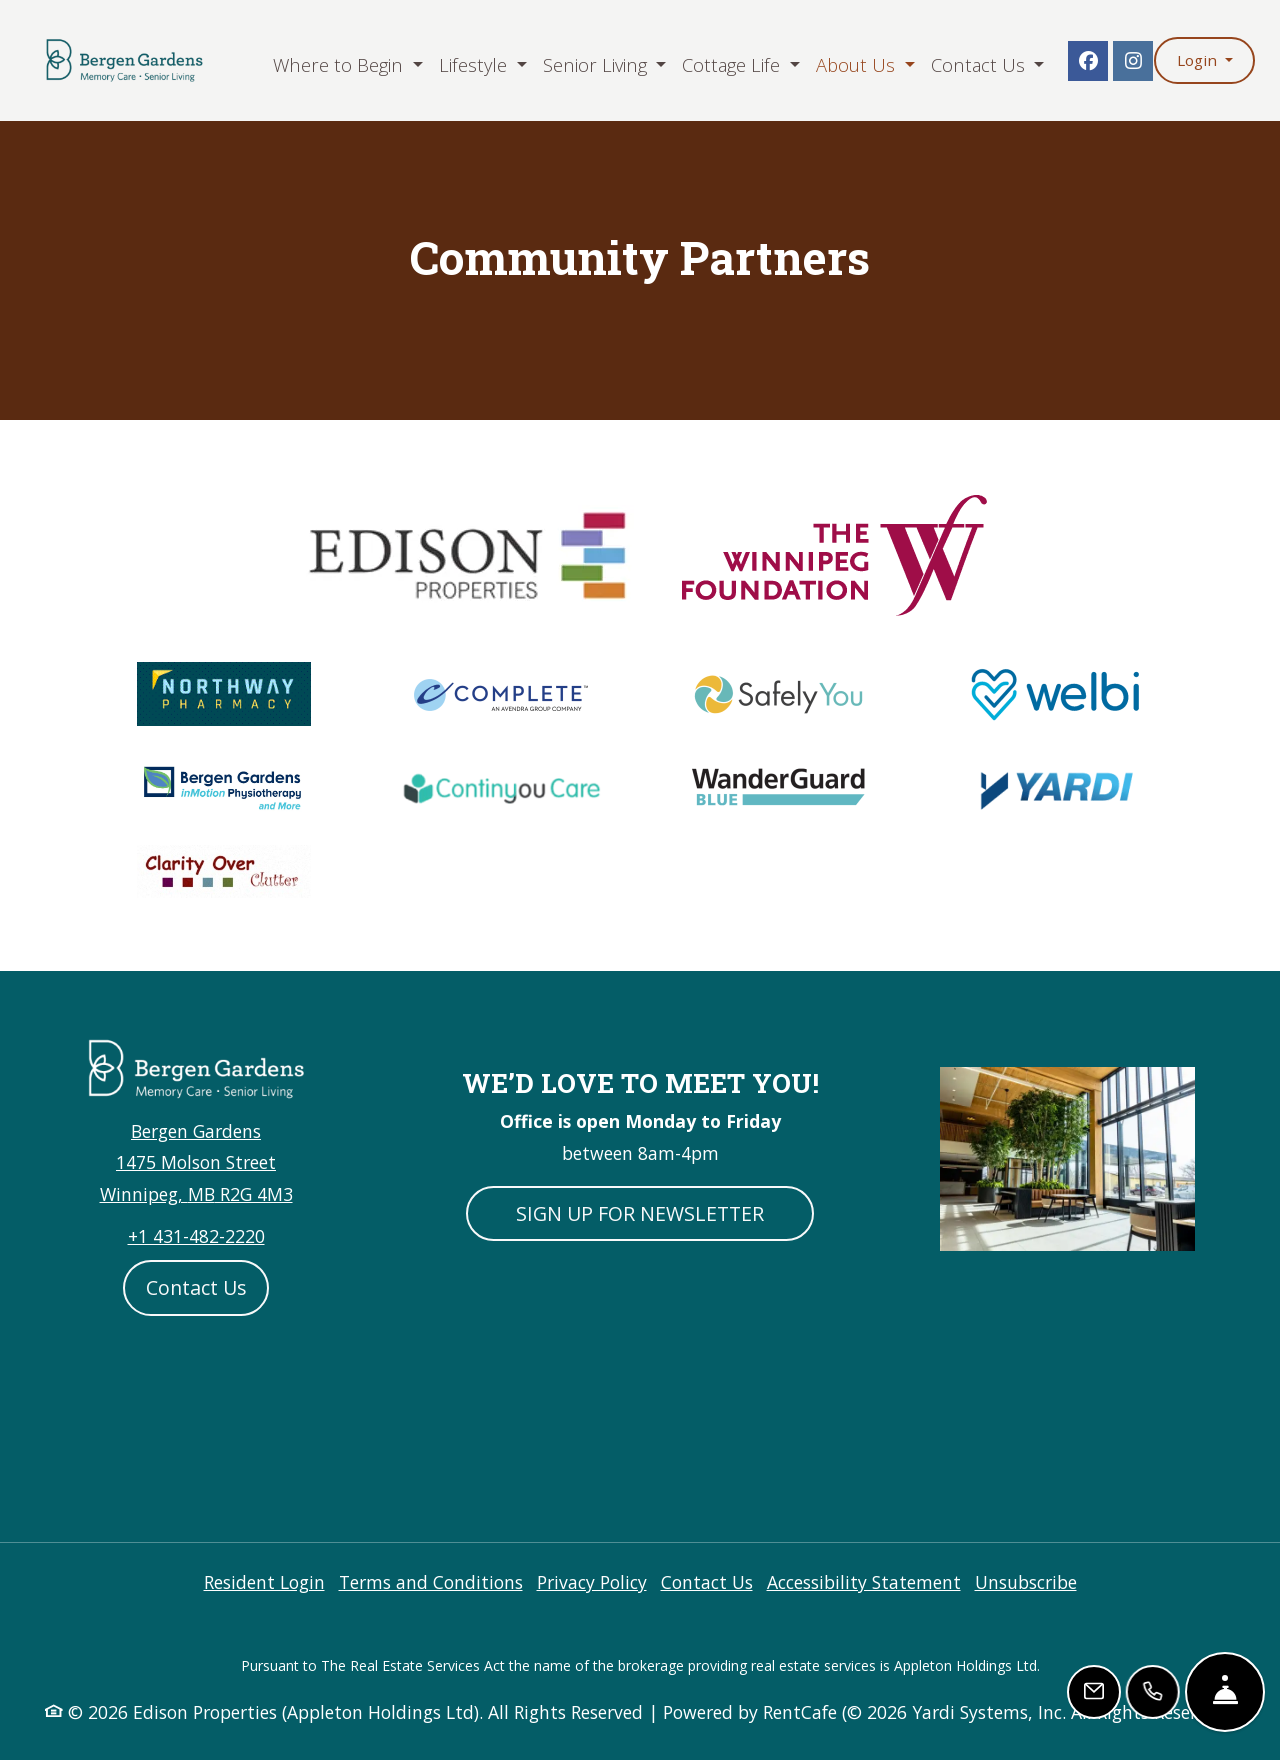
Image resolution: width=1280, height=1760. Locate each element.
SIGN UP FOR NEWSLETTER (640, 1213)
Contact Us (196, 1287)
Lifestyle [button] (475, 64)
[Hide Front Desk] (1225, 1692)
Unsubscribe (1026, 1582)
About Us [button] (858, 64)
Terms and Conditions (431, 1582)
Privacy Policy (592, 1582)
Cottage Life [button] (733, 64)
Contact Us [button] (980, 64)
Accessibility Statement (864, 1582)
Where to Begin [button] (340, 64)
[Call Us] (1154, 1692)
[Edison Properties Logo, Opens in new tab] (464, 553)
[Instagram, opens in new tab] (1133, 61)
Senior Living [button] (597, 64)
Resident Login (264, 1582)
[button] (1204, 60)
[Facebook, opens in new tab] (1088, 61)
